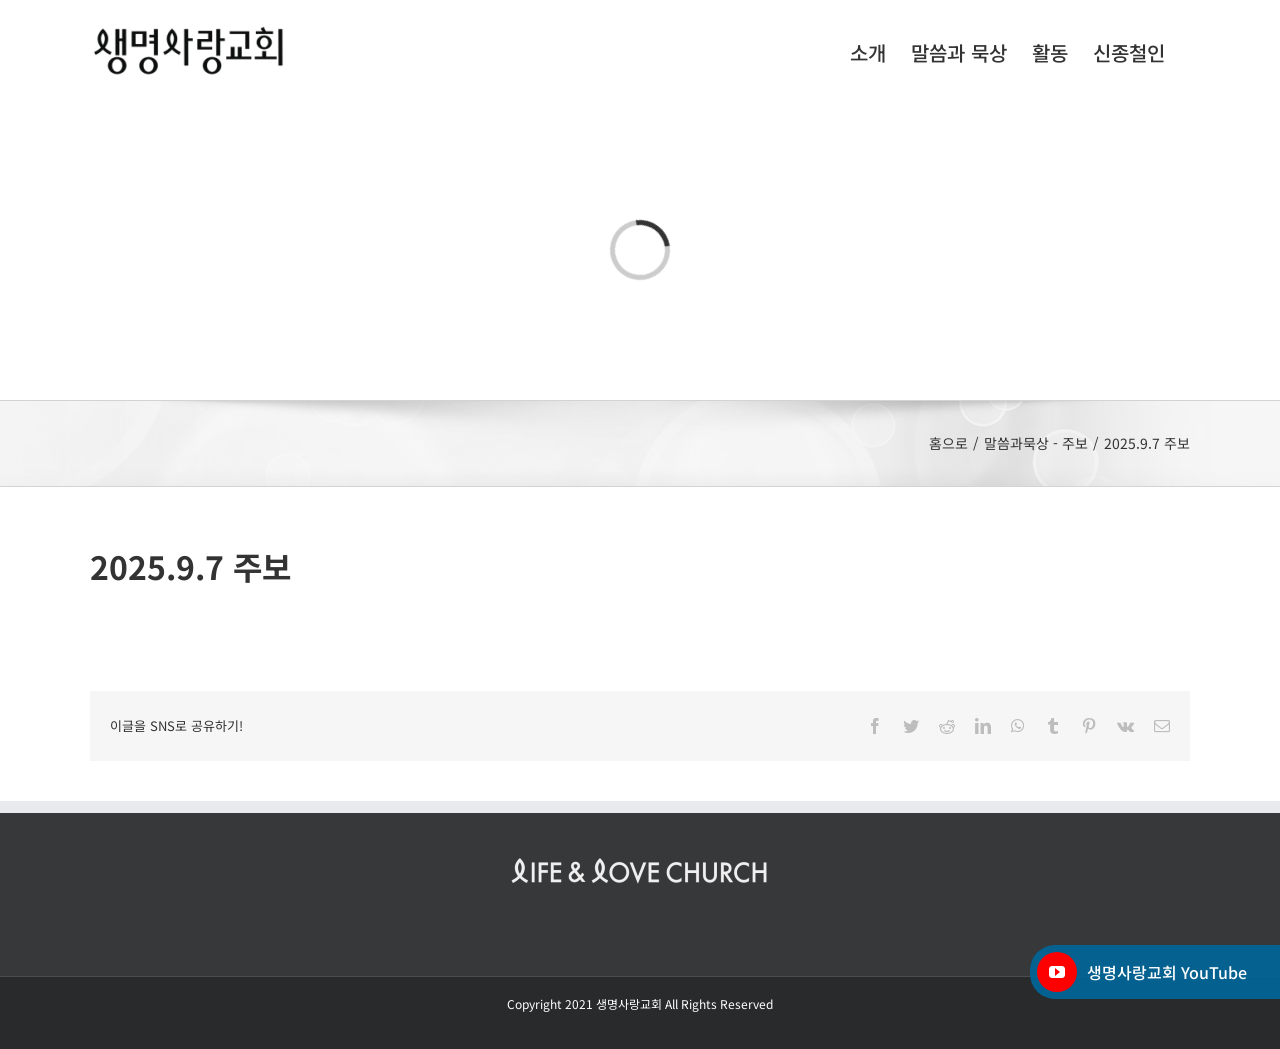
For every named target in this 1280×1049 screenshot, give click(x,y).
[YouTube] (1057, 972)
